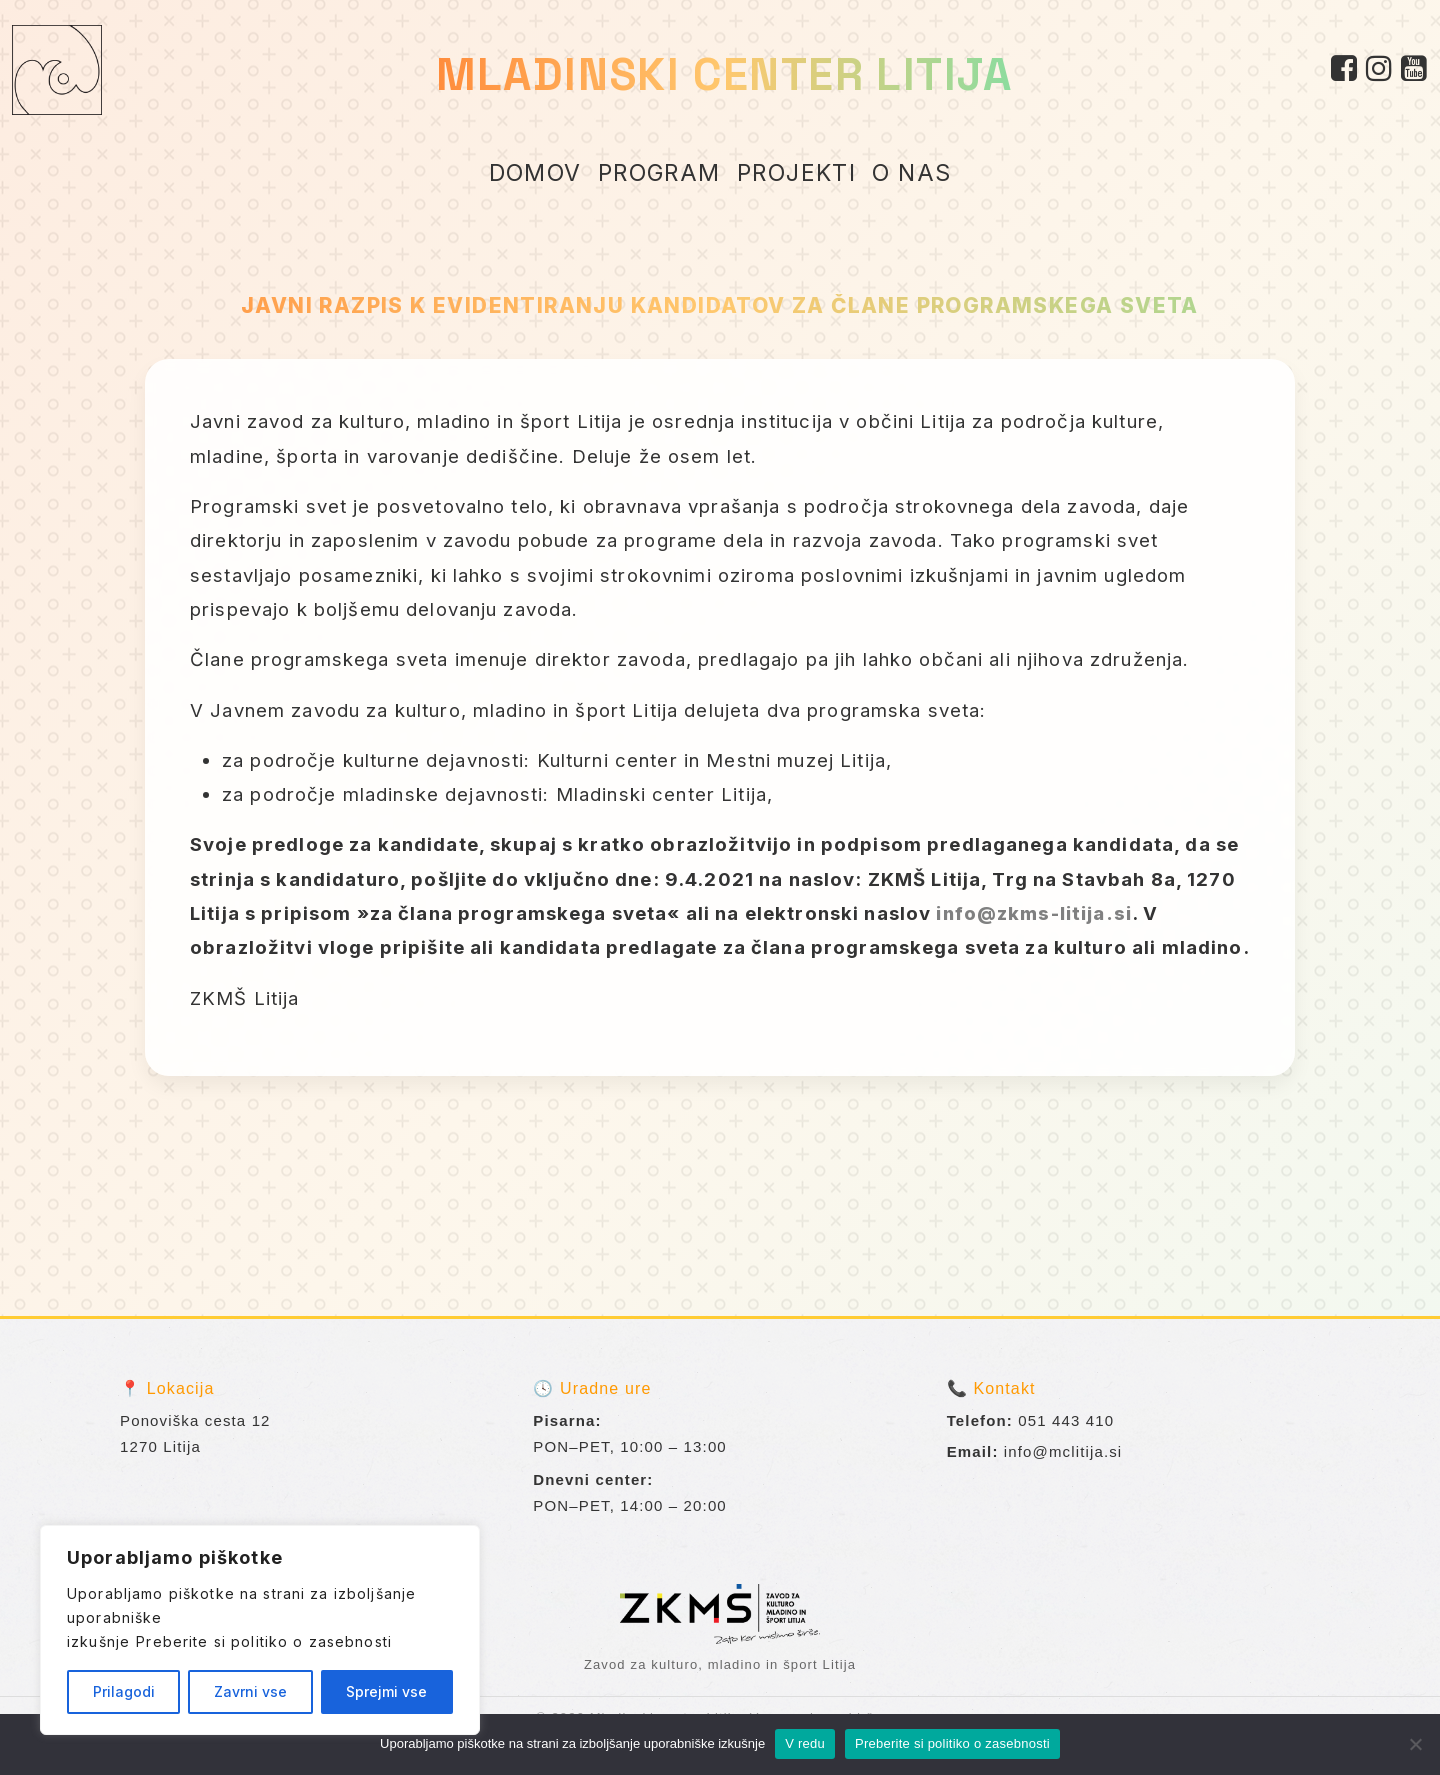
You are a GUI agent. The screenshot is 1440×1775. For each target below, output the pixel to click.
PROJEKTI (797, 173)
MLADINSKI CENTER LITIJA (724, 74)
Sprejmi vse (386, 1691)
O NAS (911, 173)
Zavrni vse (250, 1691)
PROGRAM (659, 173)
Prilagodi (124, 1691)
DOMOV (535, 173)
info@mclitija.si (1063, 1451)
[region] (260, 1630)
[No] (1415, 1744)
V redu (805, 1743)
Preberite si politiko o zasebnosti (264, 1641)
